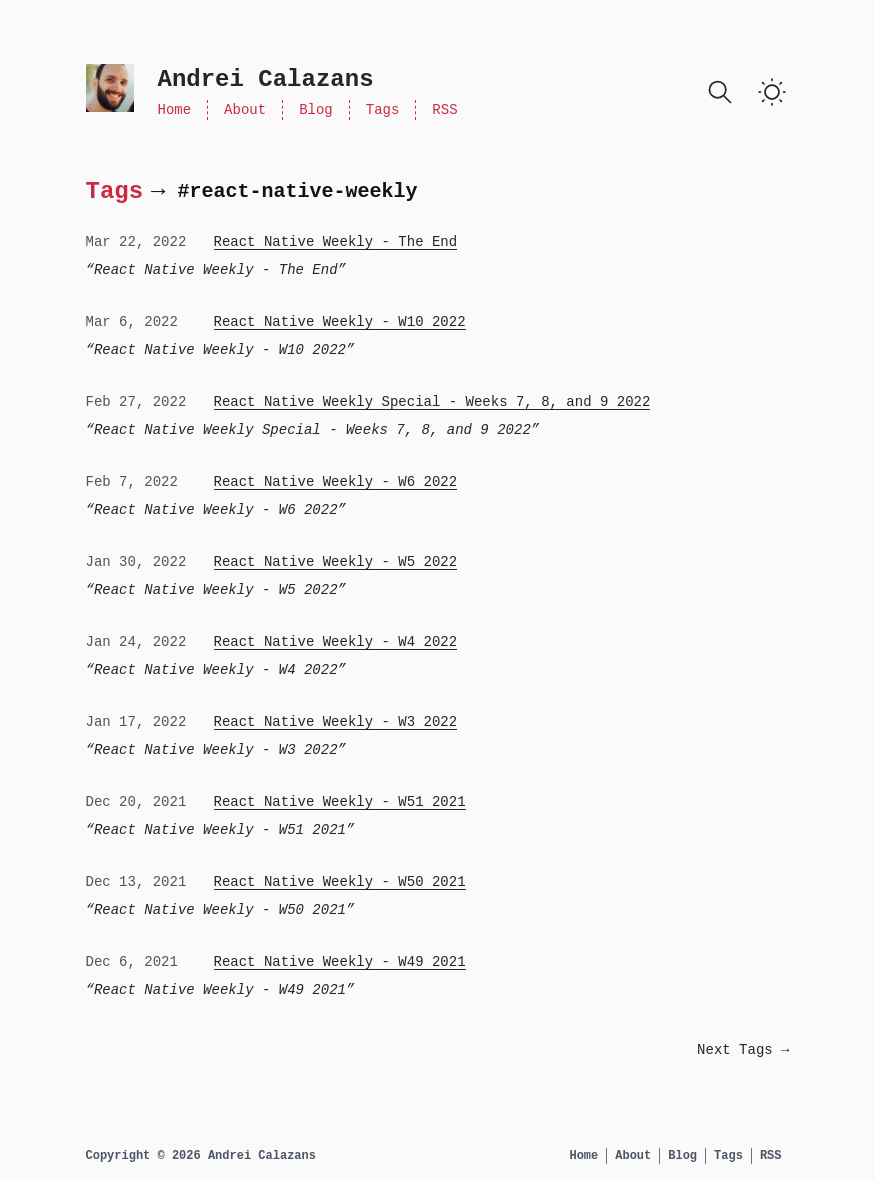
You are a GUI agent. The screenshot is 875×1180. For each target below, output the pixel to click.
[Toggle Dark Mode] (772, 92)
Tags (383, 110)
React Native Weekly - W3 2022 (336, 722)
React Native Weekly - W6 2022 (336, 482)
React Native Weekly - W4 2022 (336, 642)
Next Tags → (743, 1050)
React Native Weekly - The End (336, 242)
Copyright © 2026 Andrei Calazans (201, 1156)
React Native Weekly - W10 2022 (340, 322)
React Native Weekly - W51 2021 (340, 802)
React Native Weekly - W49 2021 (340, 962)
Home (175, 110)
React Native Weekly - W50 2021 (340, 882)
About (245, 110)
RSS (444, 110)
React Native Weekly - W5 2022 (336, 562)
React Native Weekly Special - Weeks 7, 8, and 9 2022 (432, 402)
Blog (316, 110)
